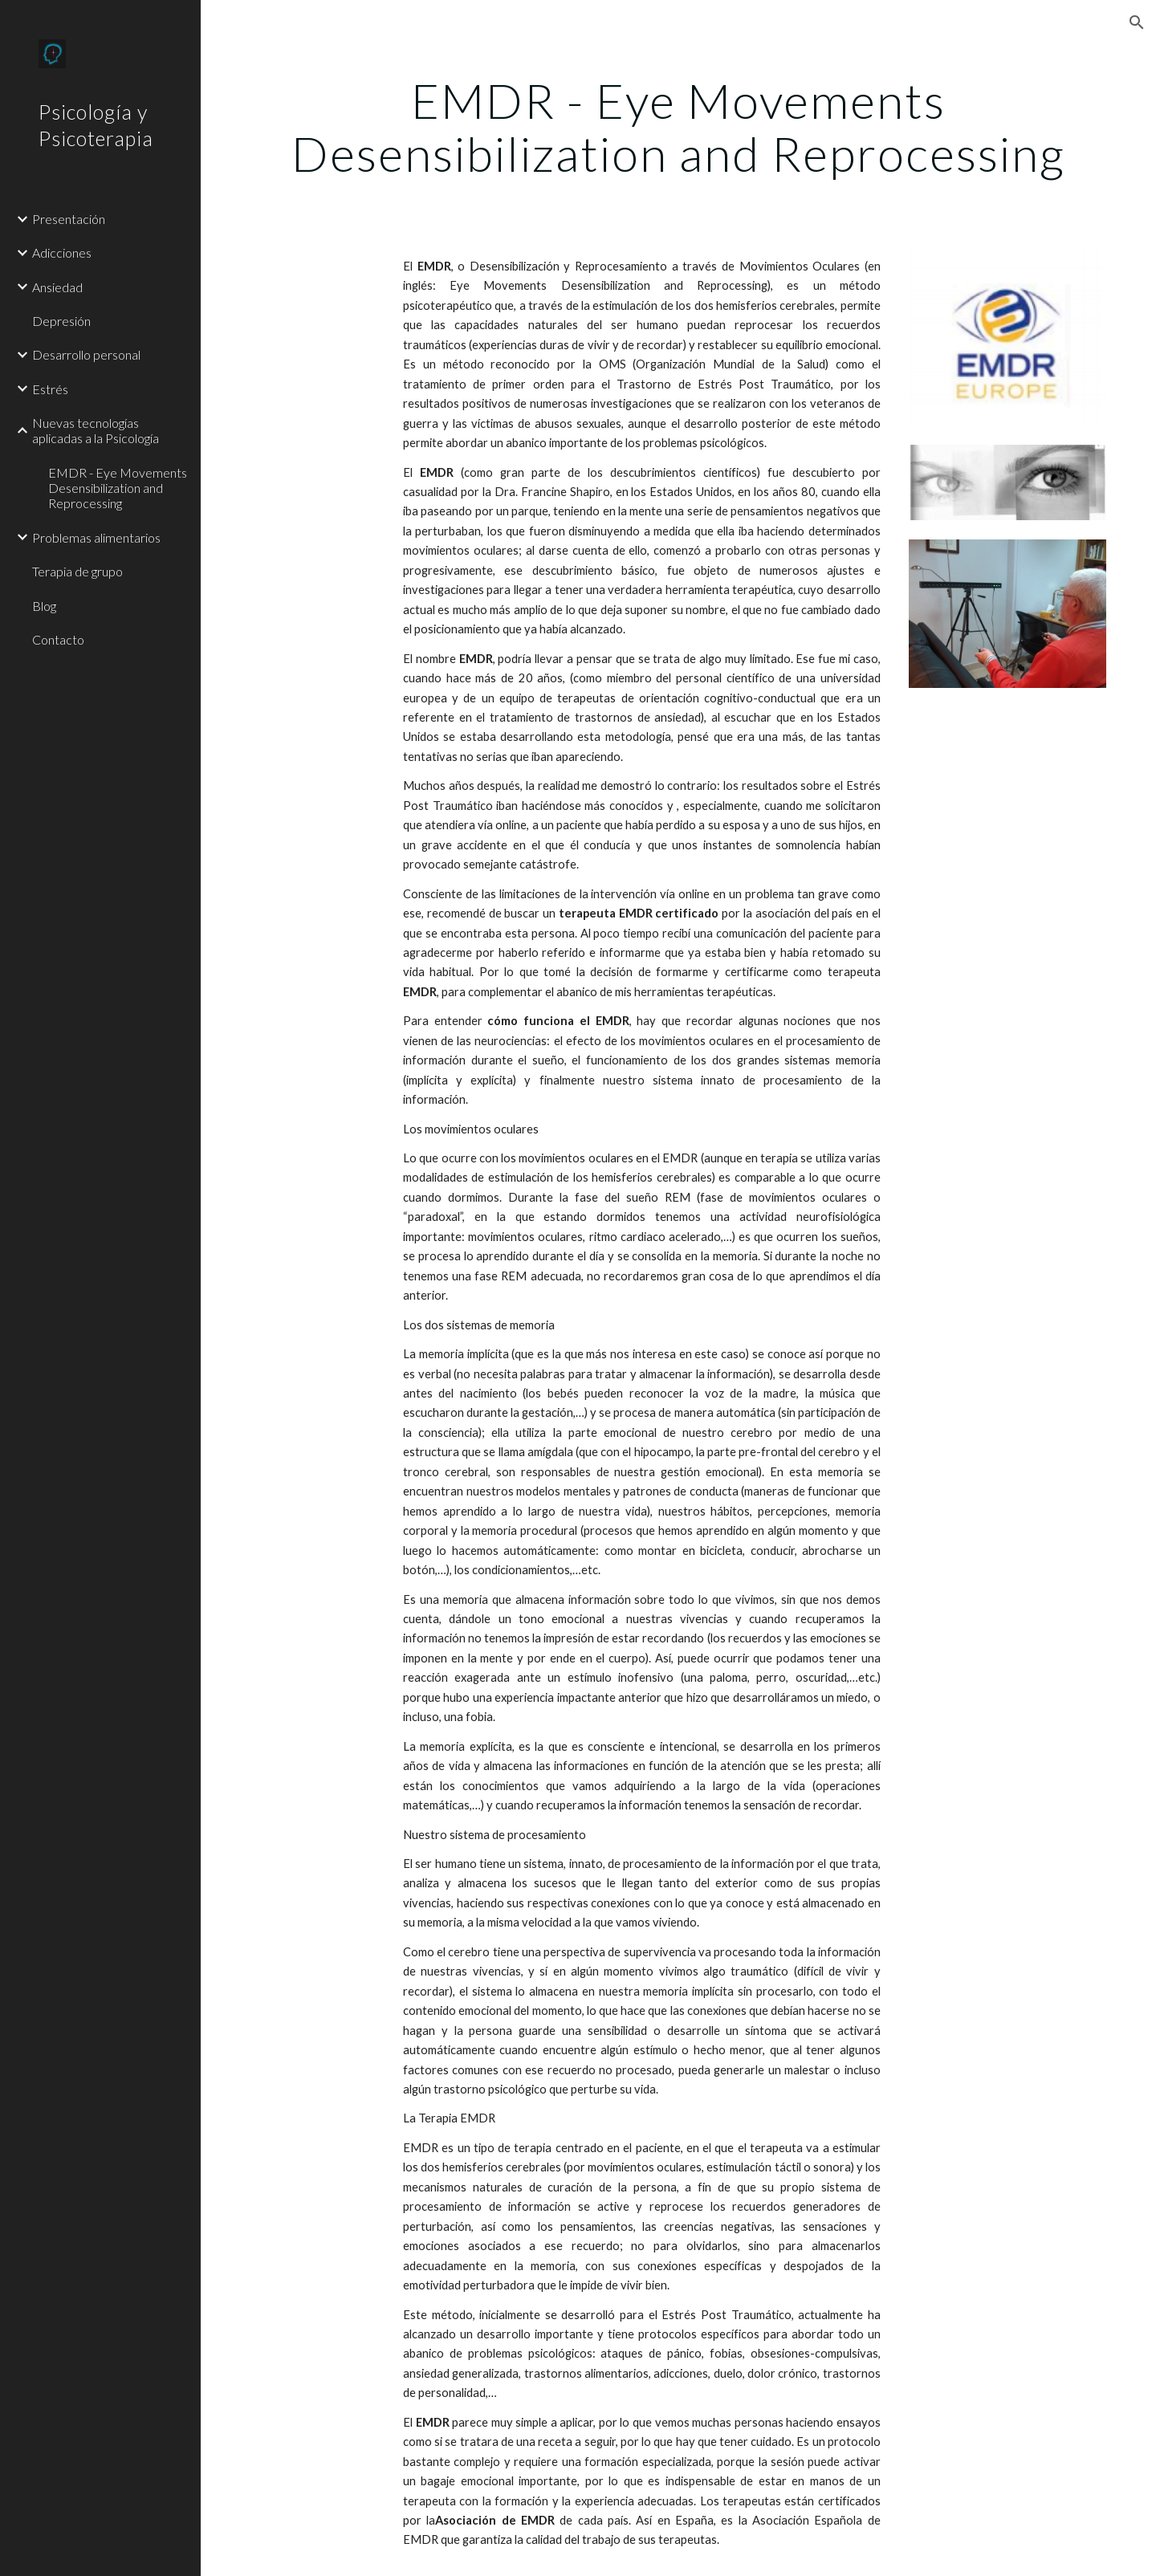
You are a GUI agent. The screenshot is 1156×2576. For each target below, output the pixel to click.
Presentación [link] (68, 218)
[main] (678, 126)
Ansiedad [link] (57, 287)
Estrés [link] (50, 389)
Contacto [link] (58, 639)
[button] (1136, 22)
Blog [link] (44, 605)
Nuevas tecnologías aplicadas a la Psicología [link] (95, 430)
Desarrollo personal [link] (86, 354)
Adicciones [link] (62, 252)
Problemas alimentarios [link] (96, 537)
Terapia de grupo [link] (77, 571)
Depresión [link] (61, 320)
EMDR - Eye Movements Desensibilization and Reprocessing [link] (117, 488)
